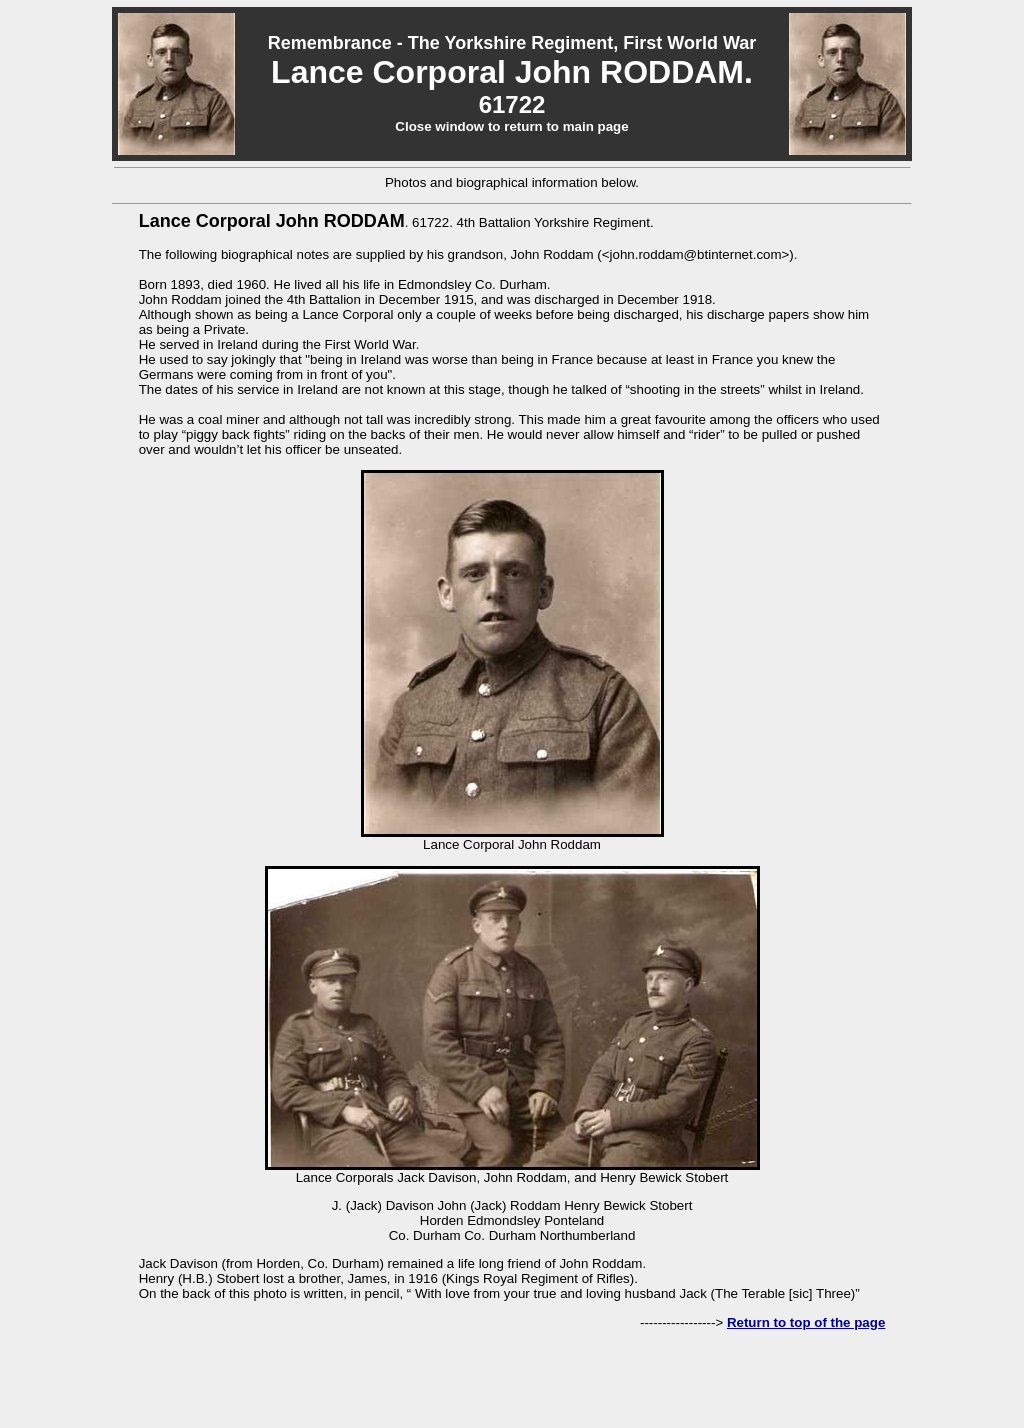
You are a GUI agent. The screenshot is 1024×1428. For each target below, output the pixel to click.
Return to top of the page (806, 1322)
